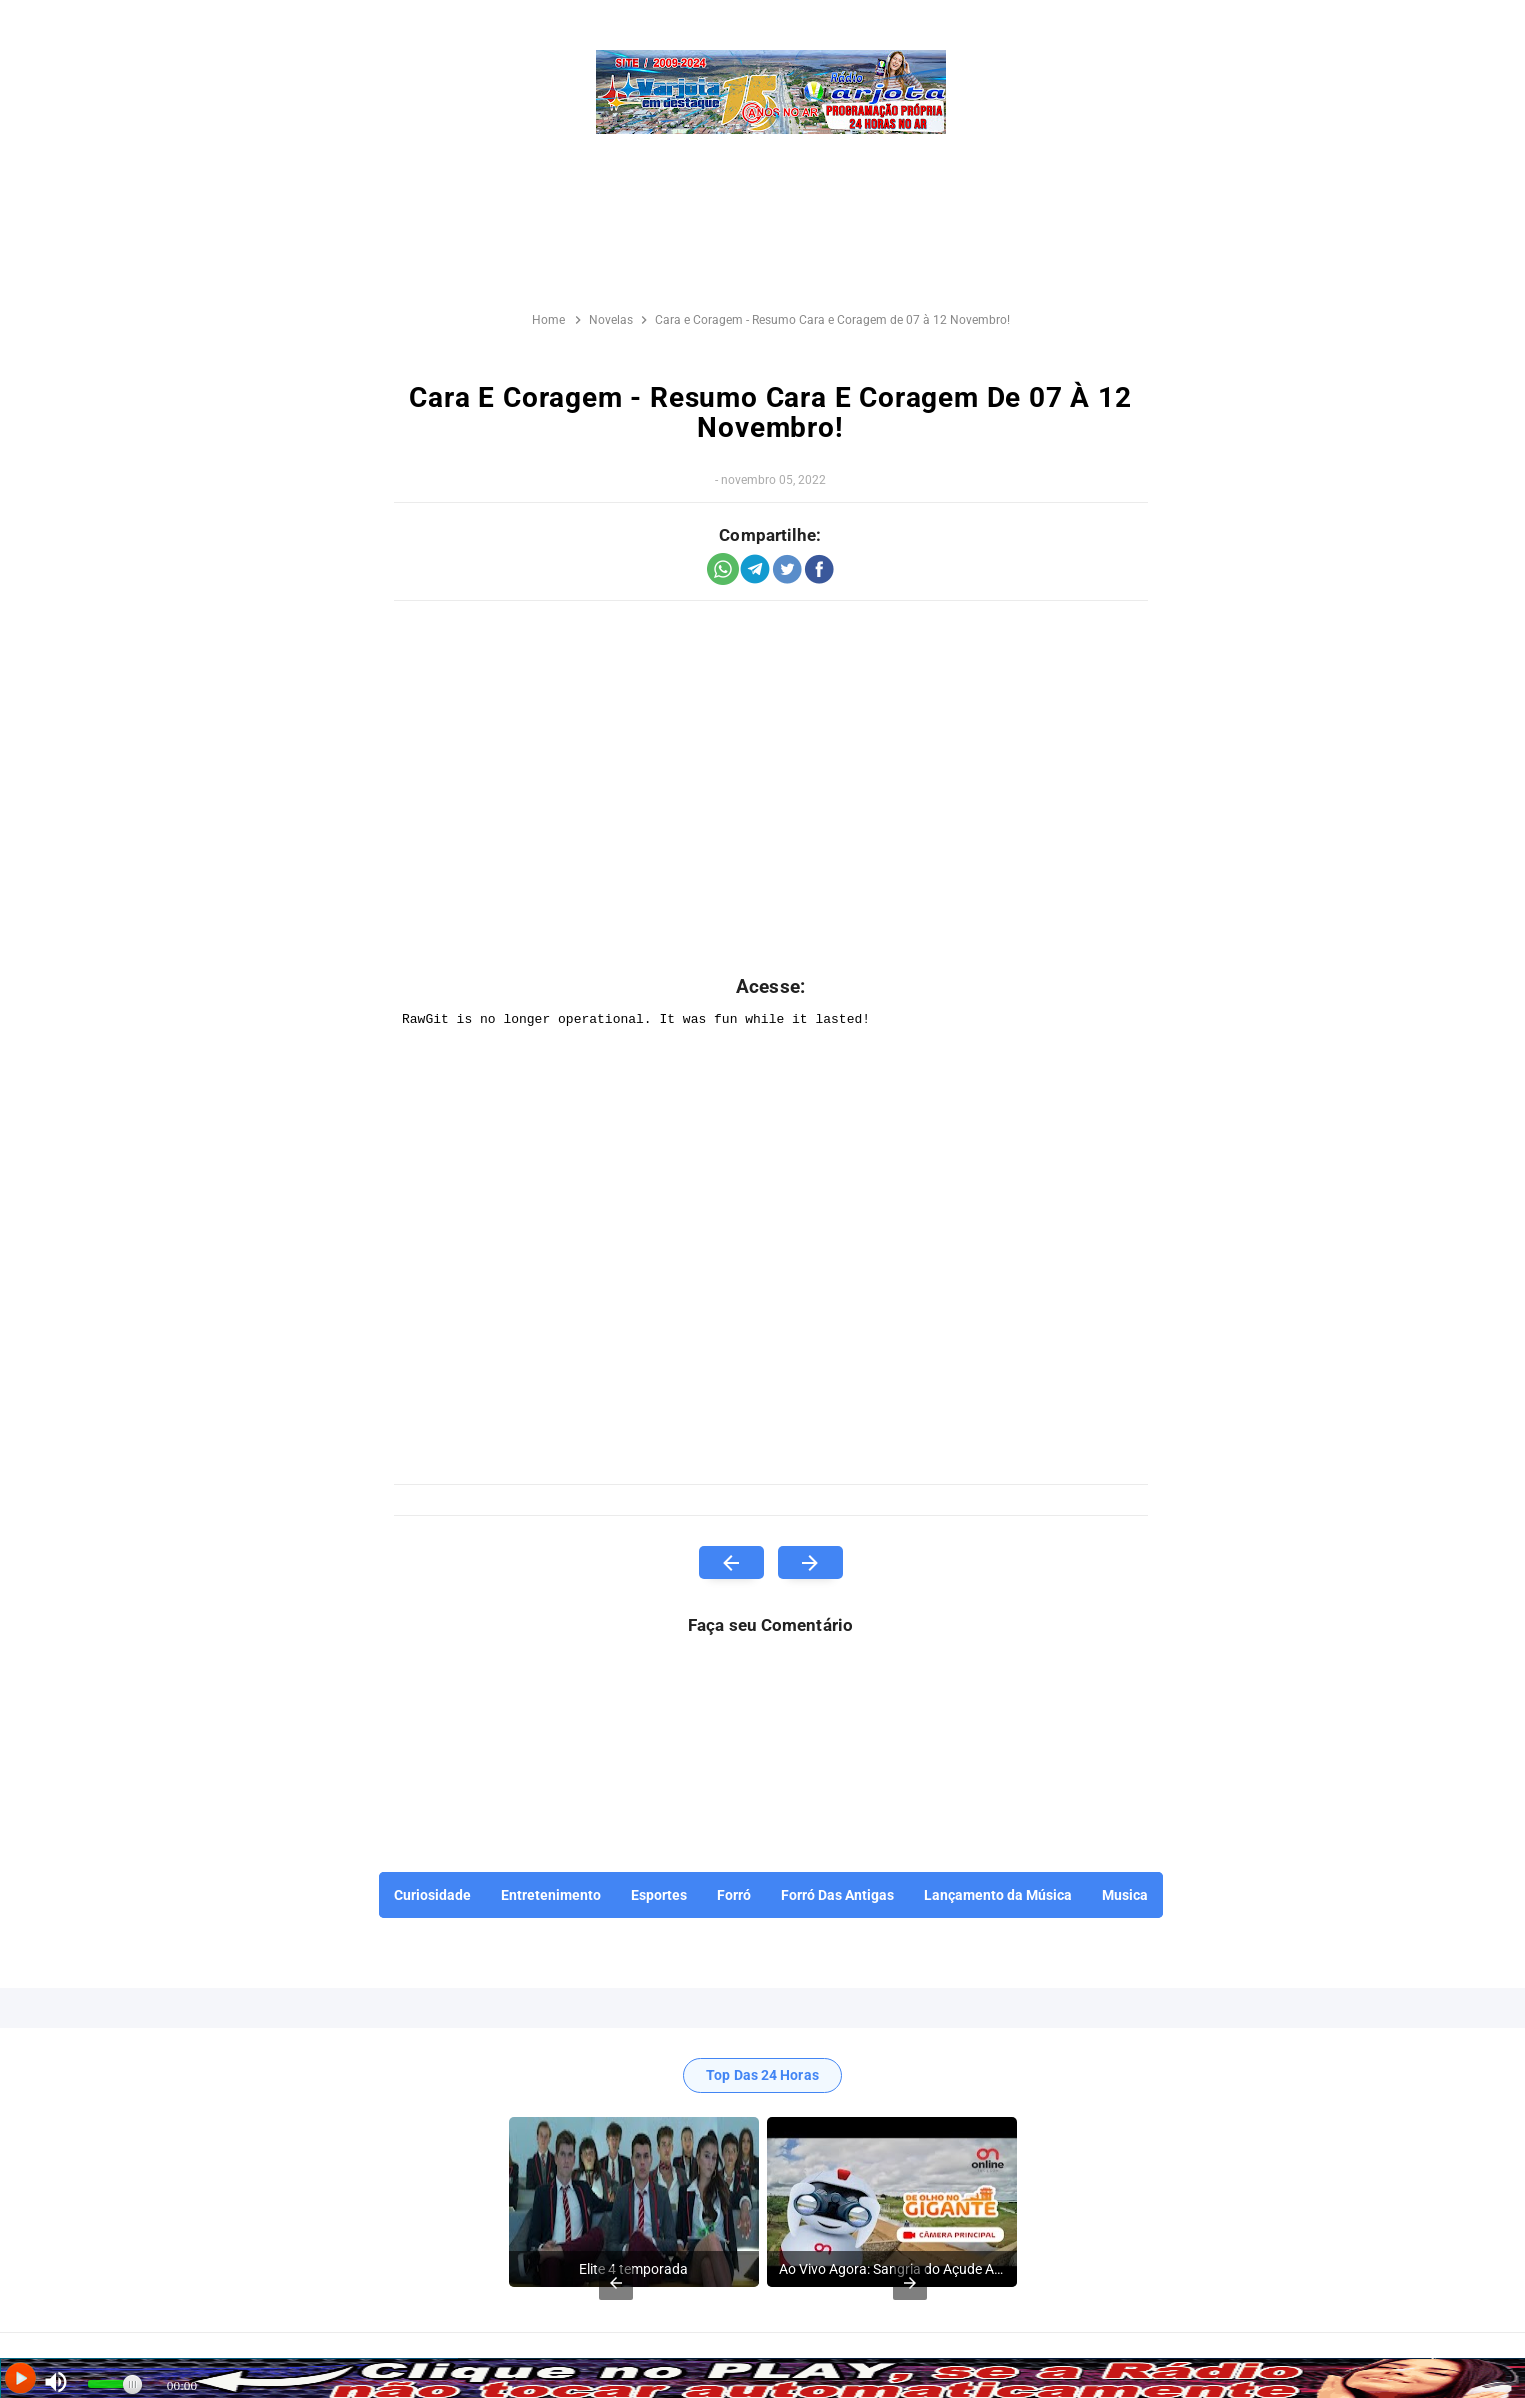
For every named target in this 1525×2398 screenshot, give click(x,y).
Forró (734, 1895)
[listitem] (634, 2202)
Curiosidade (432, 1895)
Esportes (659, 1895)
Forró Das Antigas (837, 1895)
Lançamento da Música (998, 1895)
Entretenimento (551, 1895)
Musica (1125, 1895)
